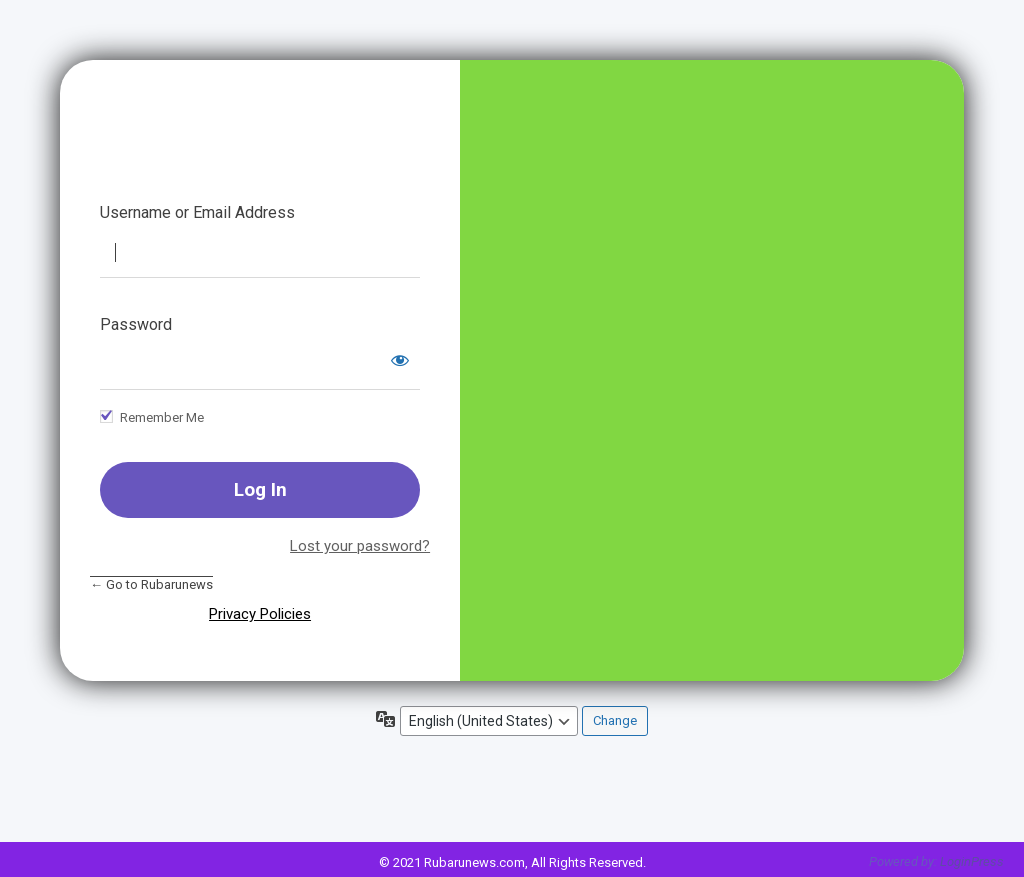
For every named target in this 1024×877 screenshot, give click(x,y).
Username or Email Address (197, 212)
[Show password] (400, 360)
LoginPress (972, 861)
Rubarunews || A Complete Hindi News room (260, 146)
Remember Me (162, 417)
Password (136, 324)
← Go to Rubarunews (151, 584)
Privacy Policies (260, 614)
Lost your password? (360, 546)
